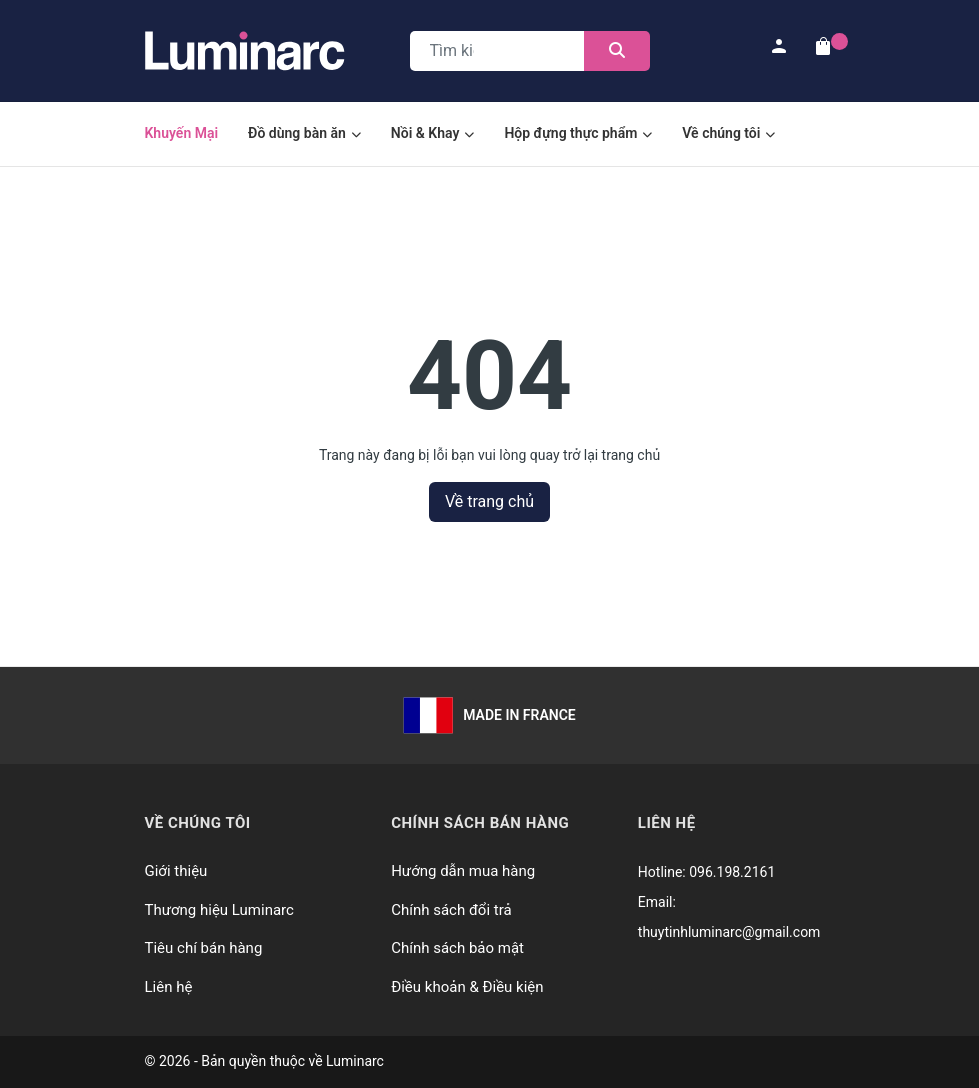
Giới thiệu (176, 871)
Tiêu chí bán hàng (204, 948)
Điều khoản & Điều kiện (467, 987)
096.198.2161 (732, 872)
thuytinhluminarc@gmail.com (729, 932)
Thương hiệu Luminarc (219, 910)
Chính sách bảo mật (457, 948)
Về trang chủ (489, 501)
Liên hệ (169, 987)
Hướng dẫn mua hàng (463, 871)
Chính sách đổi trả (451, 910)
